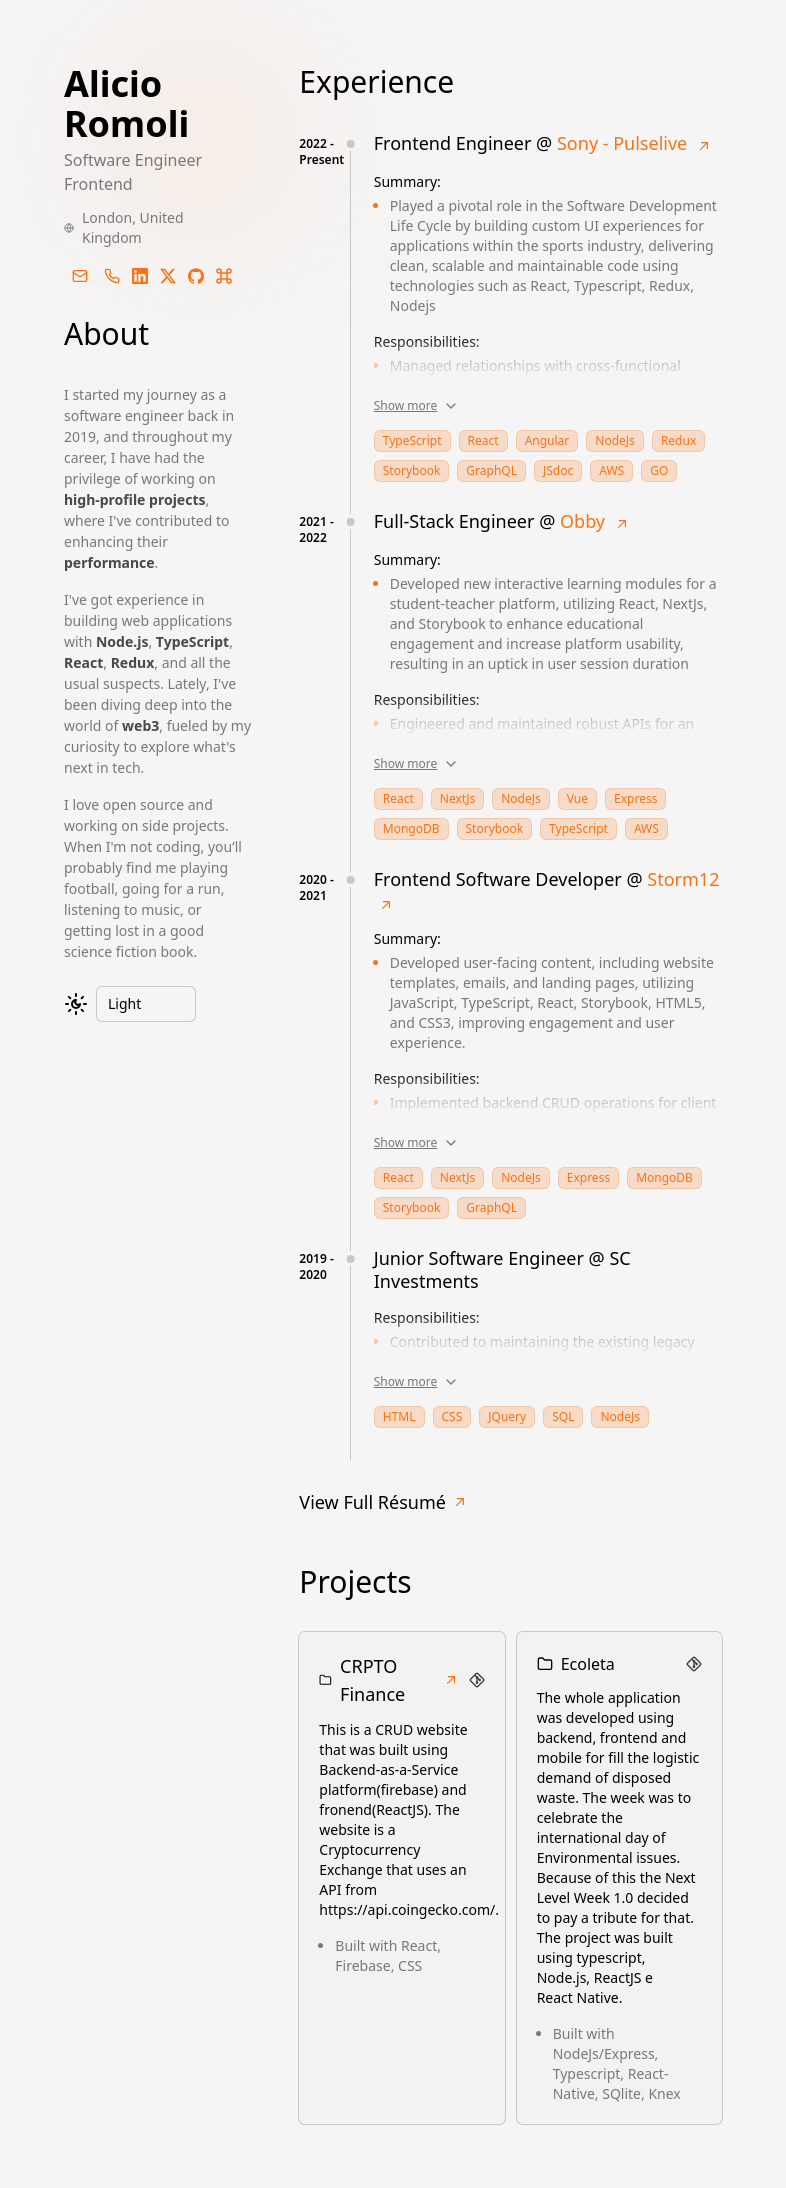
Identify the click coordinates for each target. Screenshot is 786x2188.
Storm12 (683, 879)
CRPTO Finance (399, 1680)
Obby (582, 521)
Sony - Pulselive (622, 143)
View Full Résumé (383, 1502)
